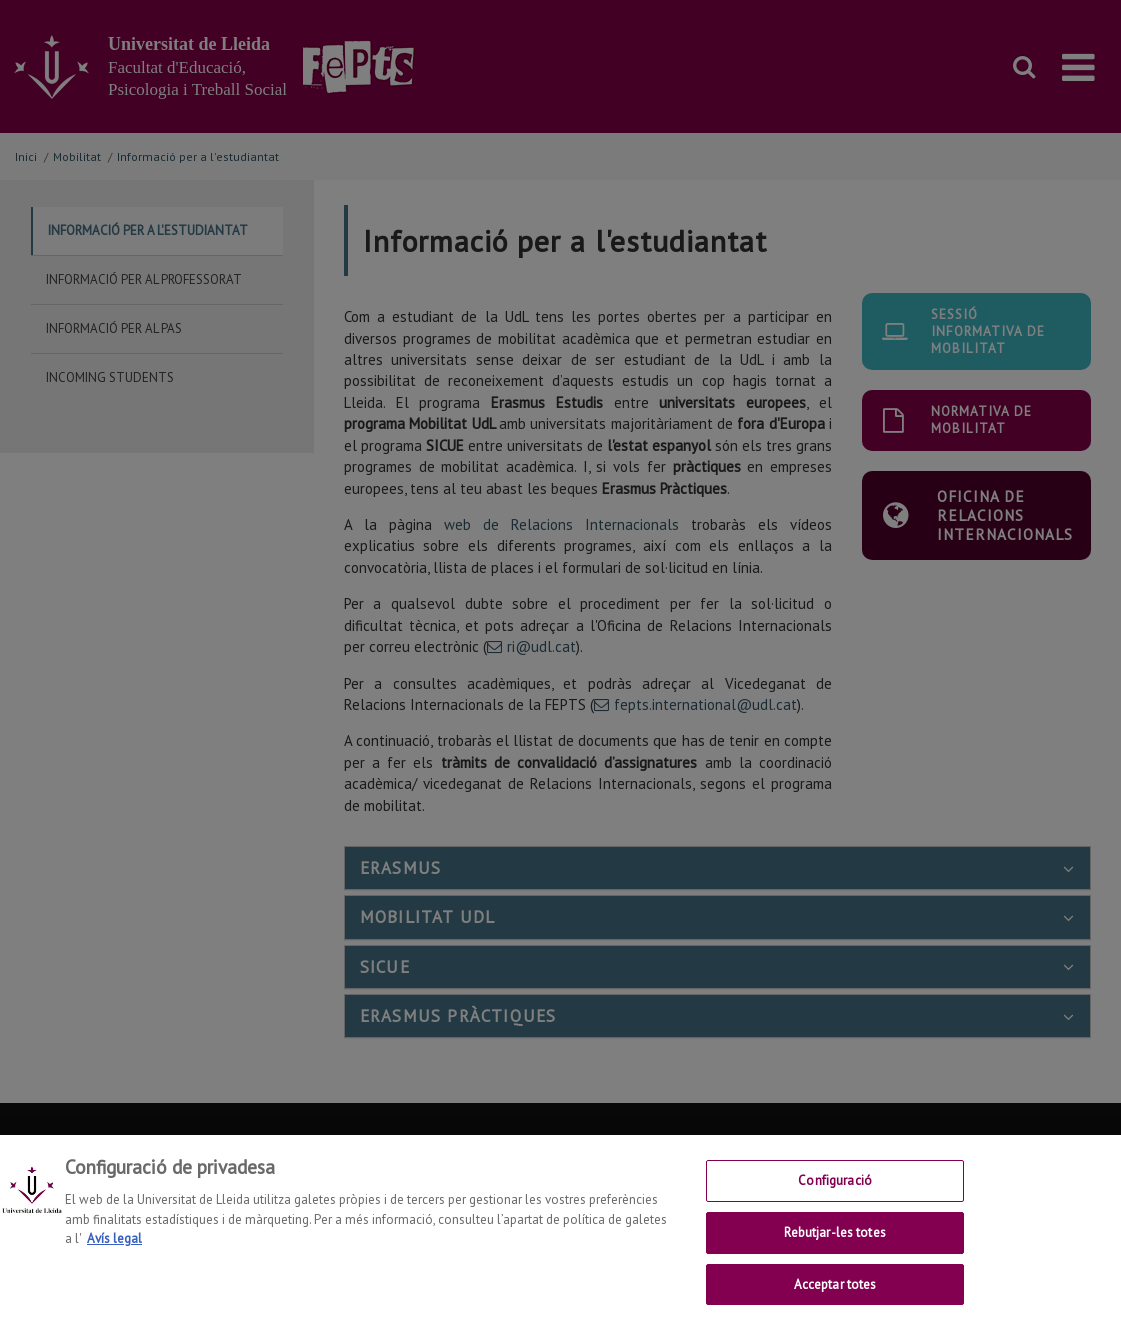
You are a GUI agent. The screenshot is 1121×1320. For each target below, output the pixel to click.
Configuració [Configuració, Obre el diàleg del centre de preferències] (835, 1192)
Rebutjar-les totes (834, 1244)
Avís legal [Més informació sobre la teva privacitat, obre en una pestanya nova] (114, 1250)
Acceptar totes (835, 1295)
